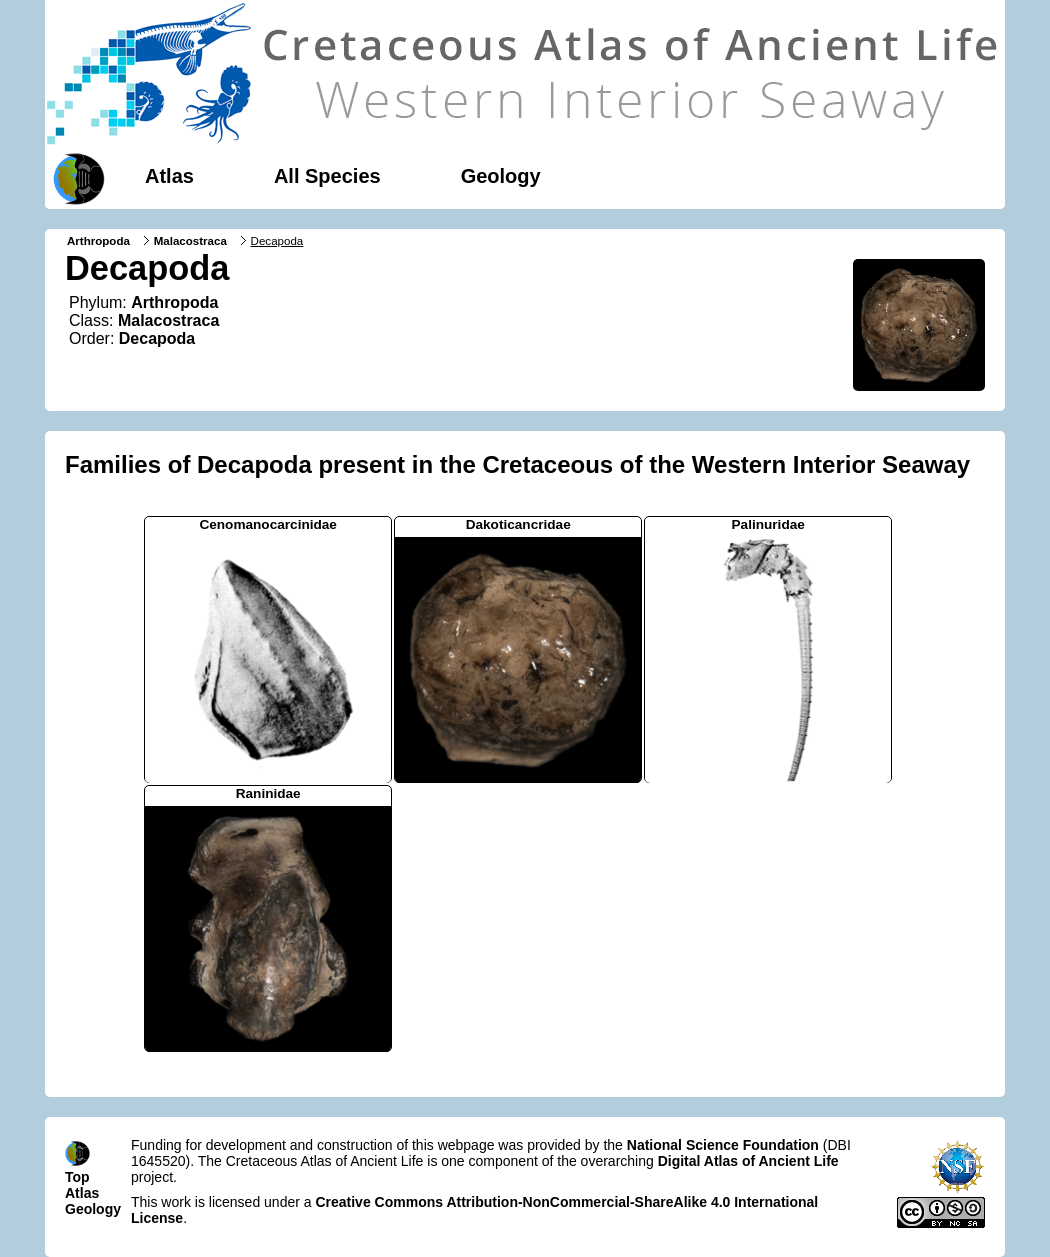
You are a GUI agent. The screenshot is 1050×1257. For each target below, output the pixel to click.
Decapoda (157, 338)
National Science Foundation (723, 1145)
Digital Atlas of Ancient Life (748, 1161)
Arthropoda (98, 241)
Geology (501, 176)
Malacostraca (190, 241)
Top (77, 1177)
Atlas (169, 176)
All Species (327, 176)
